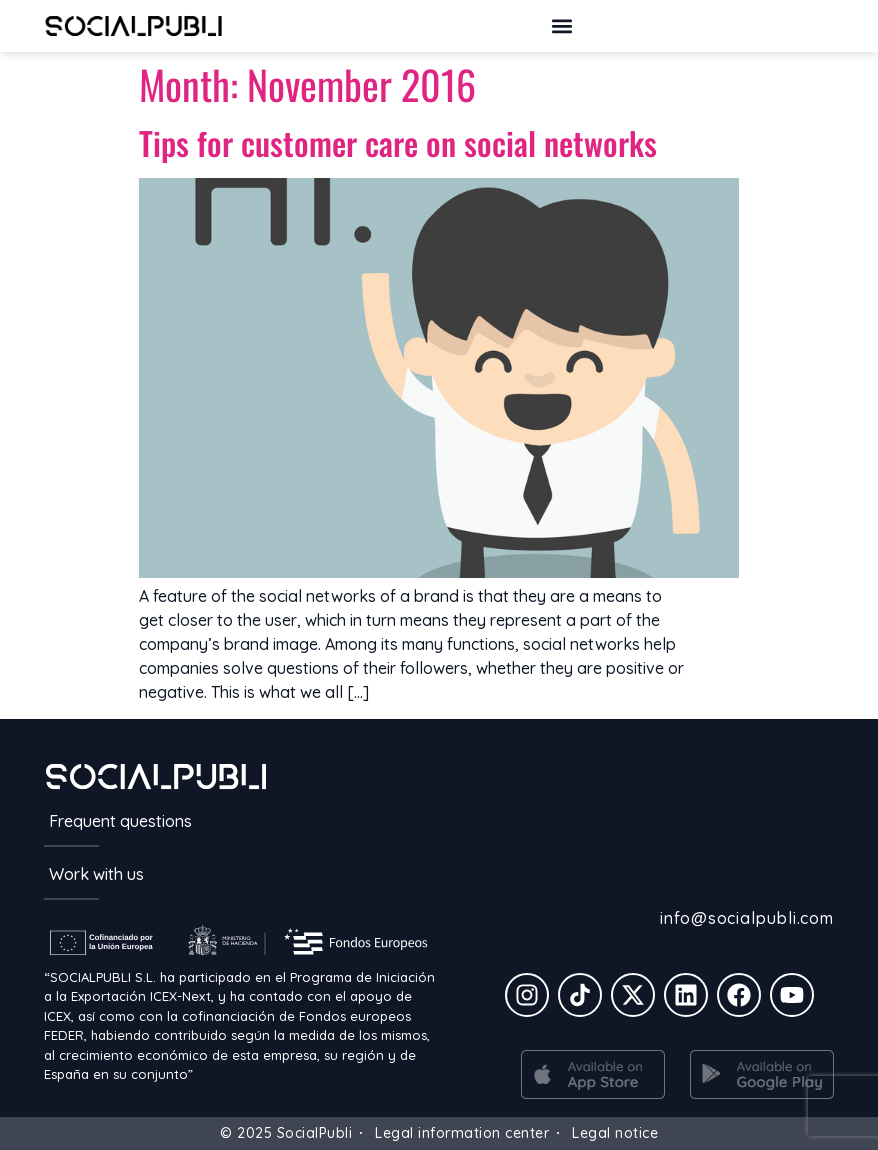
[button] (561, 25)
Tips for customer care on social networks (398, 142)
